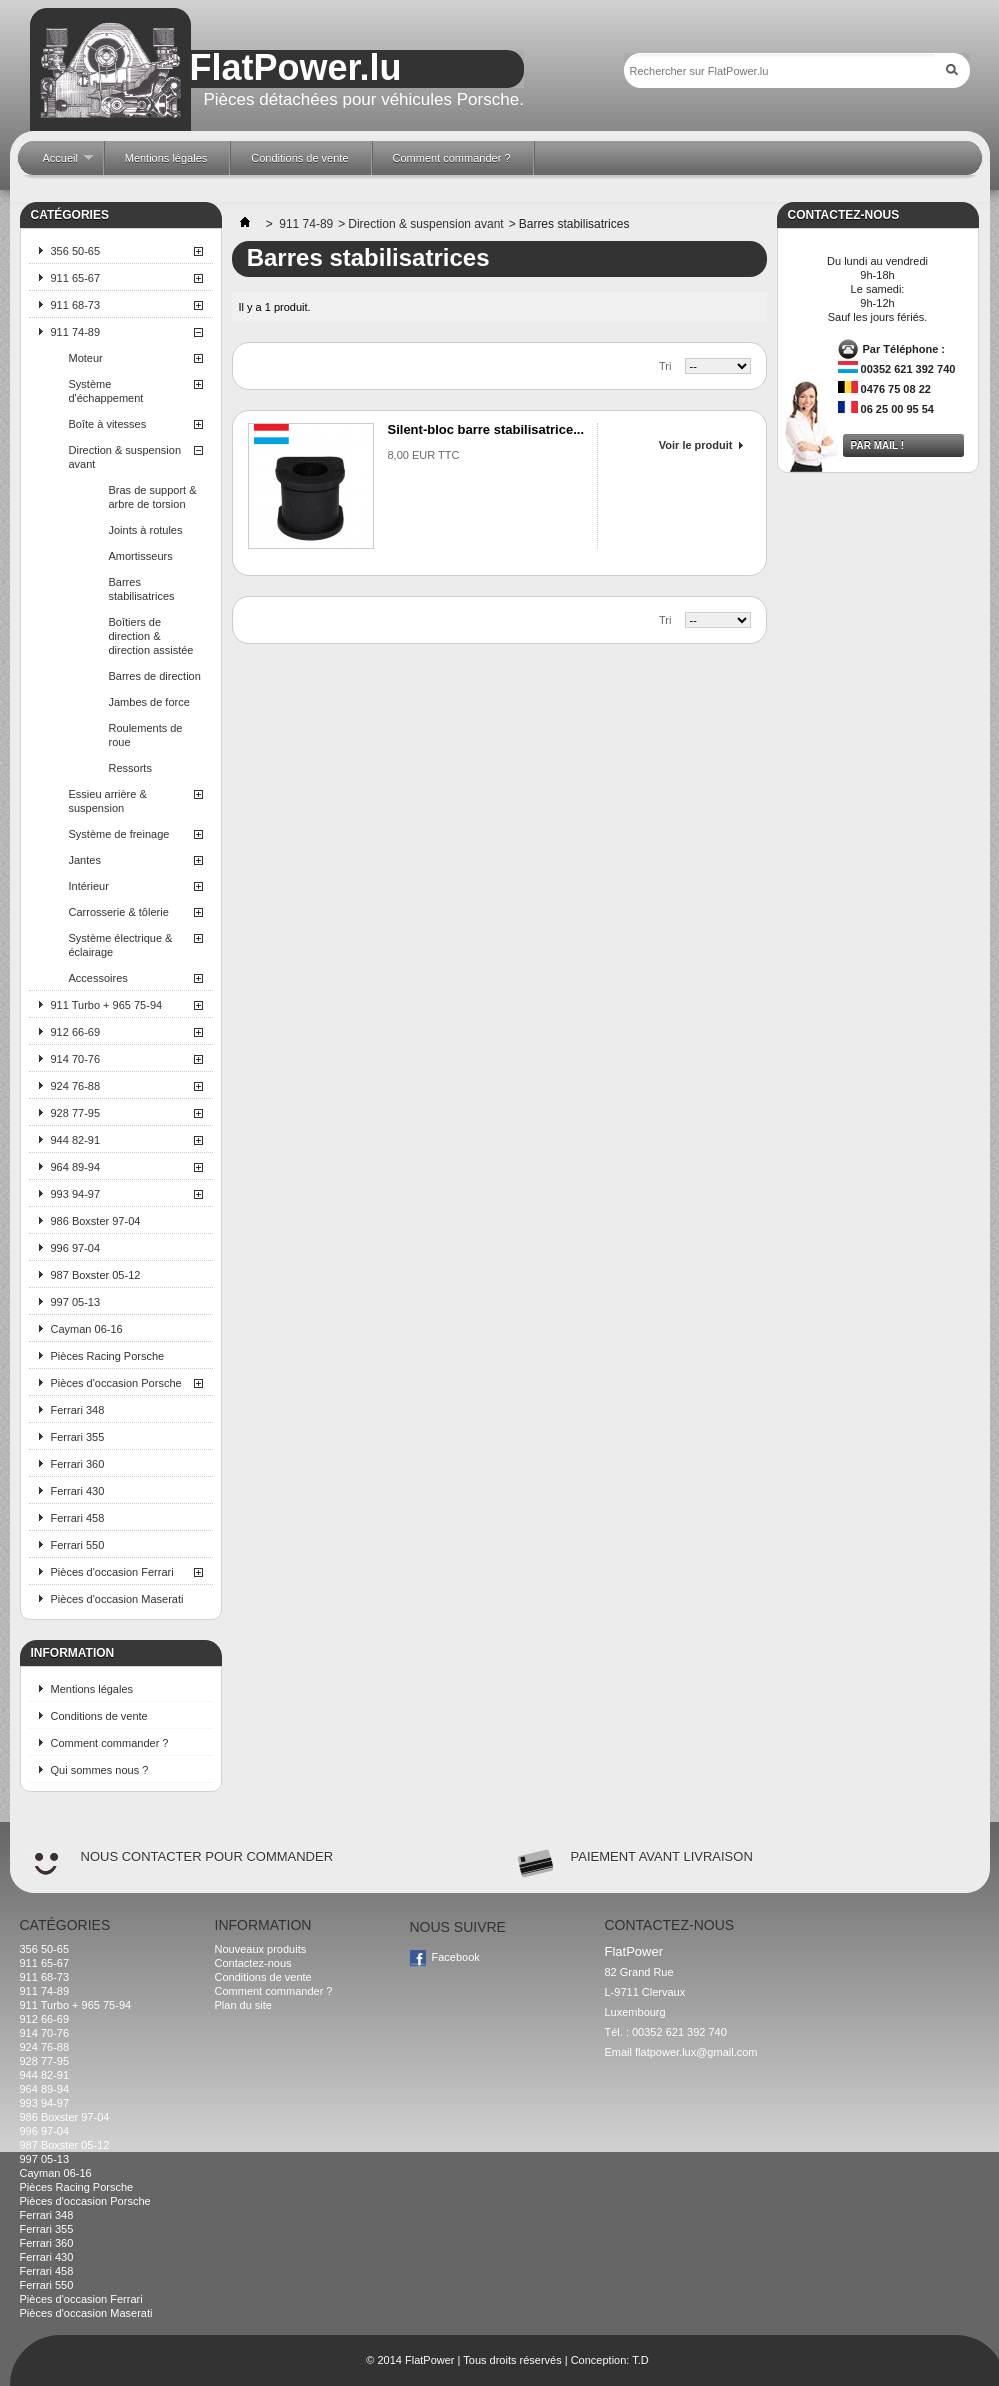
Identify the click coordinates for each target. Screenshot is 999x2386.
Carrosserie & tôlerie (119, 912)
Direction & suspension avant (125, 457)
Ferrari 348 (78, 1410)
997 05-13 (76, 1302)
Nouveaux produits (261, 1949)
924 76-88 (76, 1086)
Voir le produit (696, 445)
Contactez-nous (253, 1963)
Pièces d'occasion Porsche (116, 1383)
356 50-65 (76, 251)
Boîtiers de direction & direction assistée (151, 636)
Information (73, 1653)
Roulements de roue (146, 735)
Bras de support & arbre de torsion (153, 497)
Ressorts (130, 768)
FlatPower (430, 2360)
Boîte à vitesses (108, 424)
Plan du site (243, 2005)
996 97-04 (76, 1248)
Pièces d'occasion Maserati (117, 1599)
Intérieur (89, 886)
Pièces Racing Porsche (108, 1356)
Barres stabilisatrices (142, 589)
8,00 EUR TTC (424, 455)
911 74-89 (76, 332)
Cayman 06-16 (87, 1329)
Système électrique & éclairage (121, 945)
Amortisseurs (141, 556)
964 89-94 (76, 1167)
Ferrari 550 (78, 1545)
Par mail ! (878, 445)
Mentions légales (92, 1689)
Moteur (86, 358)
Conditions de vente (99, 1716)
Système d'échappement (106, 391)
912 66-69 (76, 1032)
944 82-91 (76, 1140)
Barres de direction (155, 676)
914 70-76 (76, 1059)
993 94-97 (76, 1194)
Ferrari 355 (78, 1437)
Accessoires (98, 978)
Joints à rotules (146, 530)
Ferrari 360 (78, 1464)
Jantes (85, 860)
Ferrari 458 (78, 1518)
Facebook (456, 1957)
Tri (665, 366)
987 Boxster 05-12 (96, 1275)
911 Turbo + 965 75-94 (107, 1005)
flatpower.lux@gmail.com (696, 2052)
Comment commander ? (110, 1743)
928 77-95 (76, 1113)
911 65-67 (76, 278)
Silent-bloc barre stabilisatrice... (486, 429)
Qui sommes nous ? (100, 1770)
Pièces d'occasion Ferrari (112, 1572)
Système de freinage (119, 834)
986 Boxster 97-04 (96, 1221)
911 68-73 (76, 305)
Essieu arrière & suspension (108, 801)
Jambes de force (149, 702)
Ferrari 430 (78, 1491)
